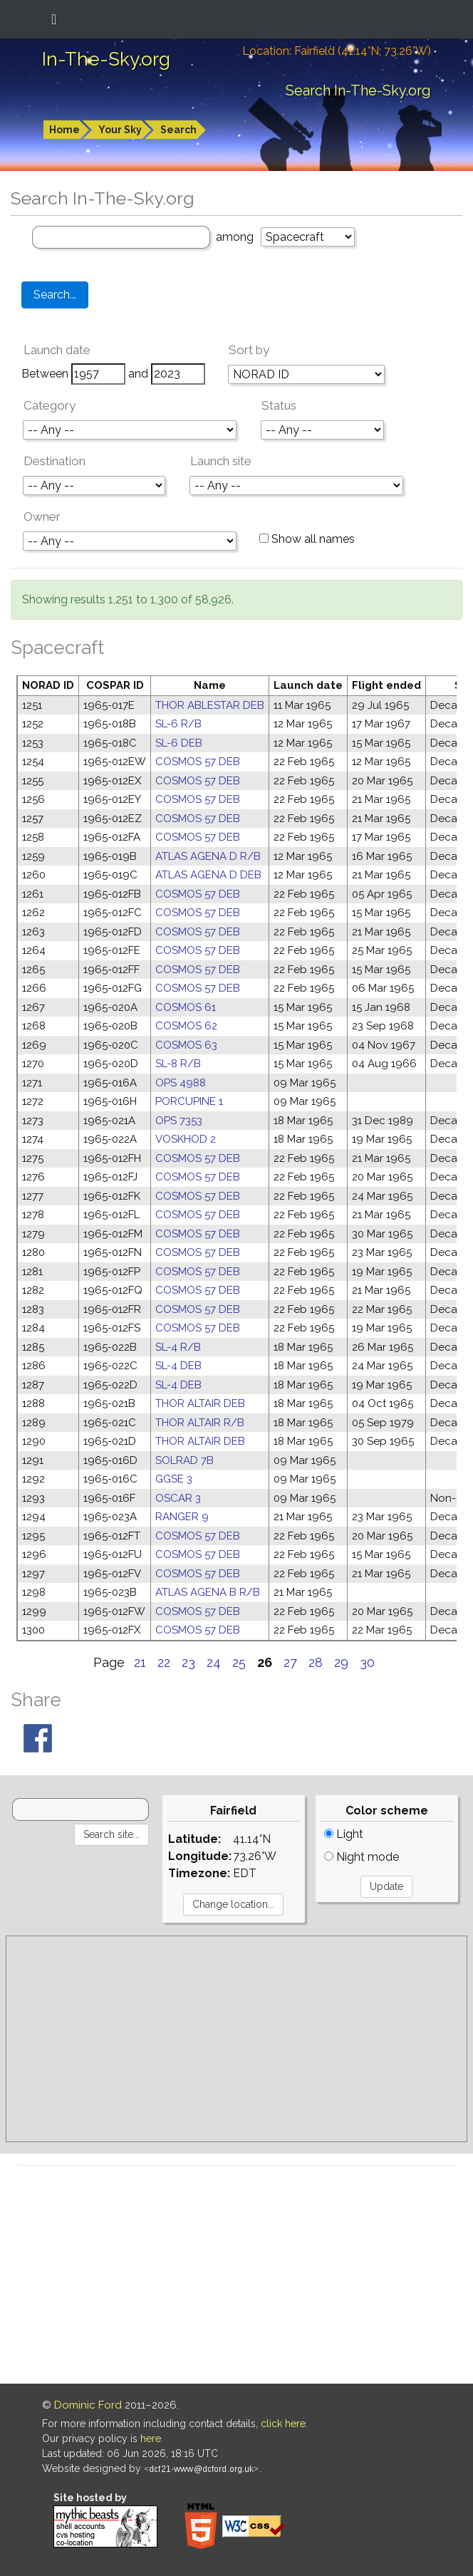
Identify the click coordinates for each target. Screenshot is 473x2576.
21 (140, 1662)
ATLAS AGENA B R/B (207, 1592)
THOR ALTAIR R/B (199, 1422)
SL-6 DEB (178, 743)
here (150, 2438)
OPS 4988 (180, 1082)
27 (290, 1662)
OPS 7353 (178, 1120)
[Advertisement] (236, 2039)
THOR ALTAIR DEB (200, 1403)
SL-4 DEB (178, 1365)
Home (64, 129)
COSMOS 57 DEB (197, 761)
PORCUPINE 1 (189, 1101)
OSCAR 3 (178, 1498)
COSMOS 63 (186, 1045)
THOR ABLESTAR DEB (209, 705)
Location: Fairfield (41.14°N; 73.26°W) (336, 51)
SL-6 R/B (178, 723)
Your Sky (120, 129)
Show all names (307, 539)
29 (341, 1662)
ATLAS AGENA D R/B (208, 856)
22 (163, 1662)
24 (214, 1662)
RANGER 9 (182, 1516)
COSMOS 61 (185, 1007)
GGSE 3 (173, 1479)
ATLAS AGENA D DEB (208, 874)
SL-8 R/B (178, 1063)
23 (188, 1662)
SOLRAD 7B (184, 1460)
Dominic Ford (88, 2405)
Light (343, 1834)
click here (283, 2423)
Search (178, 129)
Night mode (361, 1857)
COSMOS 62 (186, 1025)
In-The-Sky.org (106, 59)
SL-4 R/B (178, 1347)
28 (315, 1662)
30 (367, 1662)
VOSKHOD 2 (185, 1139)
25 (239, 1662)
